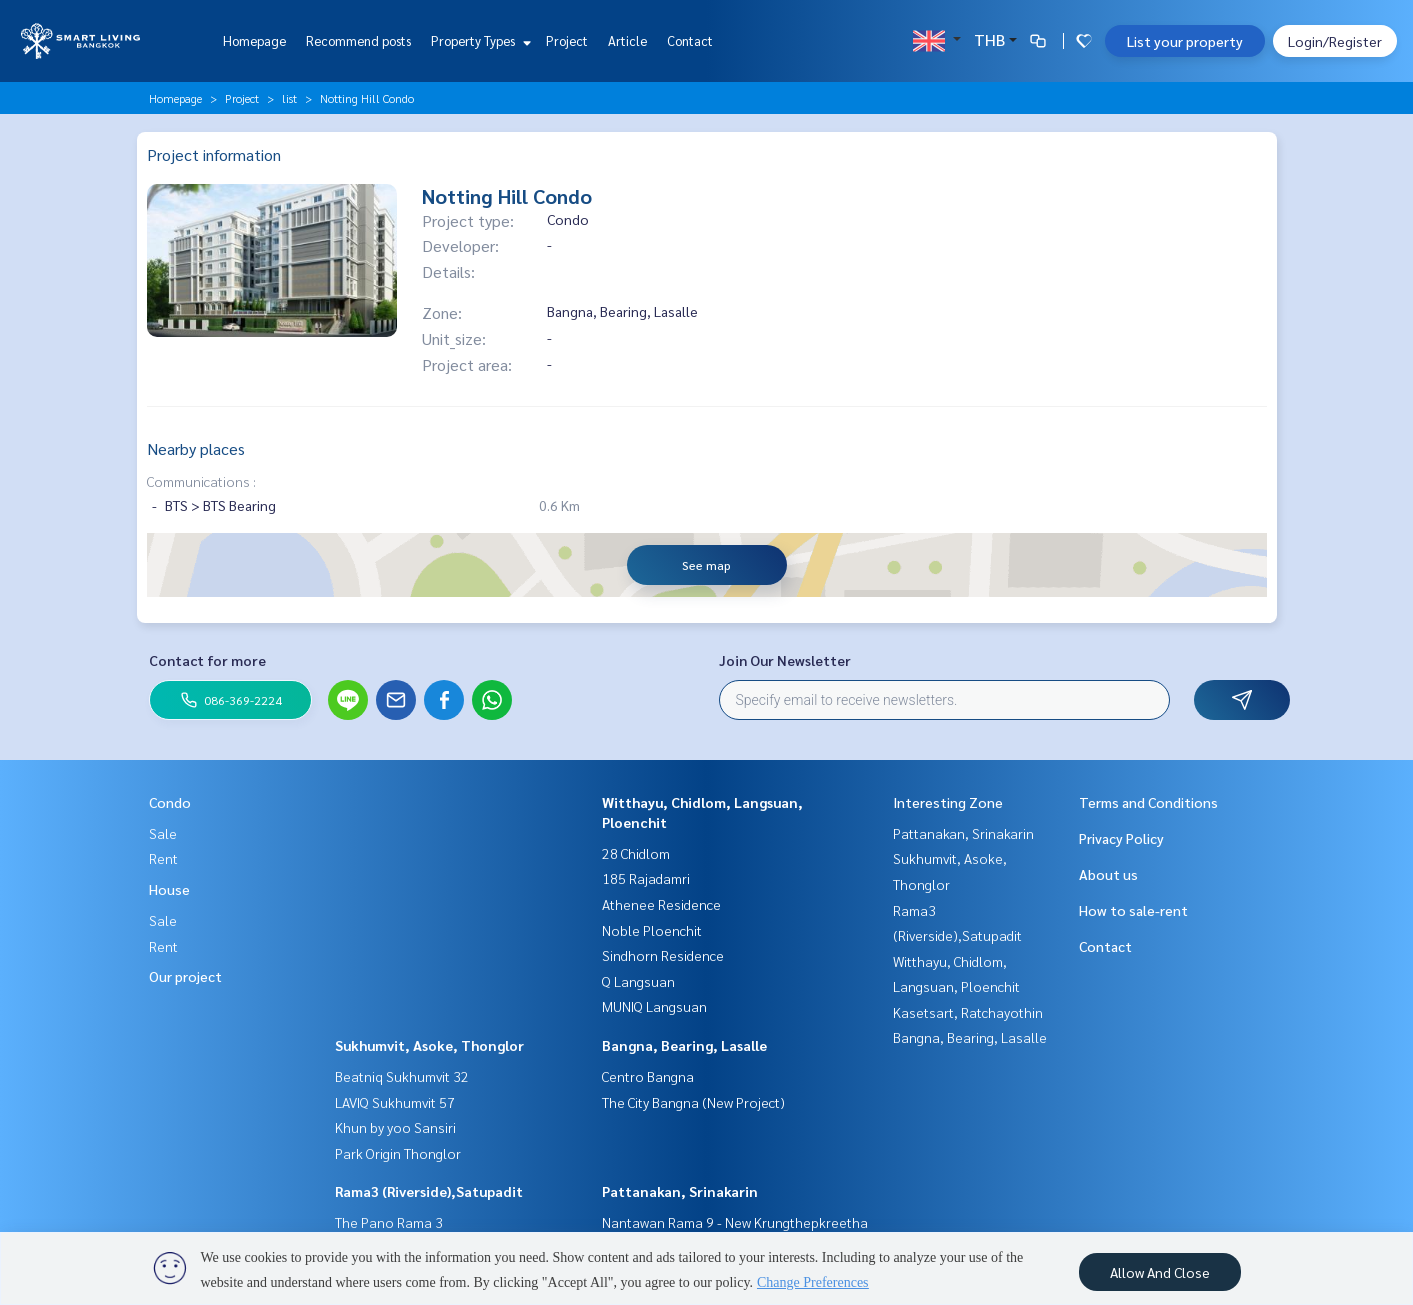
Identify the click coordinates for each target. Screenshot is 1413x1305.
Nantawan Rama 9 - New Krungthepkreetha (735, 1222)
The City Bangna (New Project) (693, 1102)
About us (1108, 874)
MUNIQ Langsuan (654, 1006)
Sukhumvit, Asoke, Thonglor (429, 1045)
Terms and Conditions (1148, 802)
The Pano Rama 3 (389, 1222)
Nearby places (196, 448)
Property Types (478, 40)
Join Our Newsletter (785, 660)
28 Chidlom (636, 853)
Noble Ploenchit (652, 930)
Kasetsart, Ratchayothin (968, 1012)
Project (567, 40)
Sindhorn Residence (663, 955)
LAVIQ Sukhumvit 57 (395, 1102)
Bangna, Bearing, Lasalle (684, 1045)
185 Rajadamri (646, 878)
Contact (690, 40)
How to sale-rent (1133, 910)
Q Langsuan (638, 981)
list (289, 98)
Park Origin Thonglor (398, 1153)
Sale (163, 833)
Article (627, 40)
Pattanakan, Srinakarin (680, 1191)
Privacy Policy (1121, 838)
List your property (1185, 41)
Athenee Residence (661, 904)
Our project (185, 976)
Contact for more (207, 660)
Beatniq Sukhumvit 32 (402, 1076)
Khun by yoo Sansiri (395, 1127)
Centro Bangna (648, 1076)
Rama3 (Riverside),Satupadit (429, 1191)
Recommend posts (358, 40)
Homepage (254, 40)
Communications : (201, 481)
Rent (163, 858)
